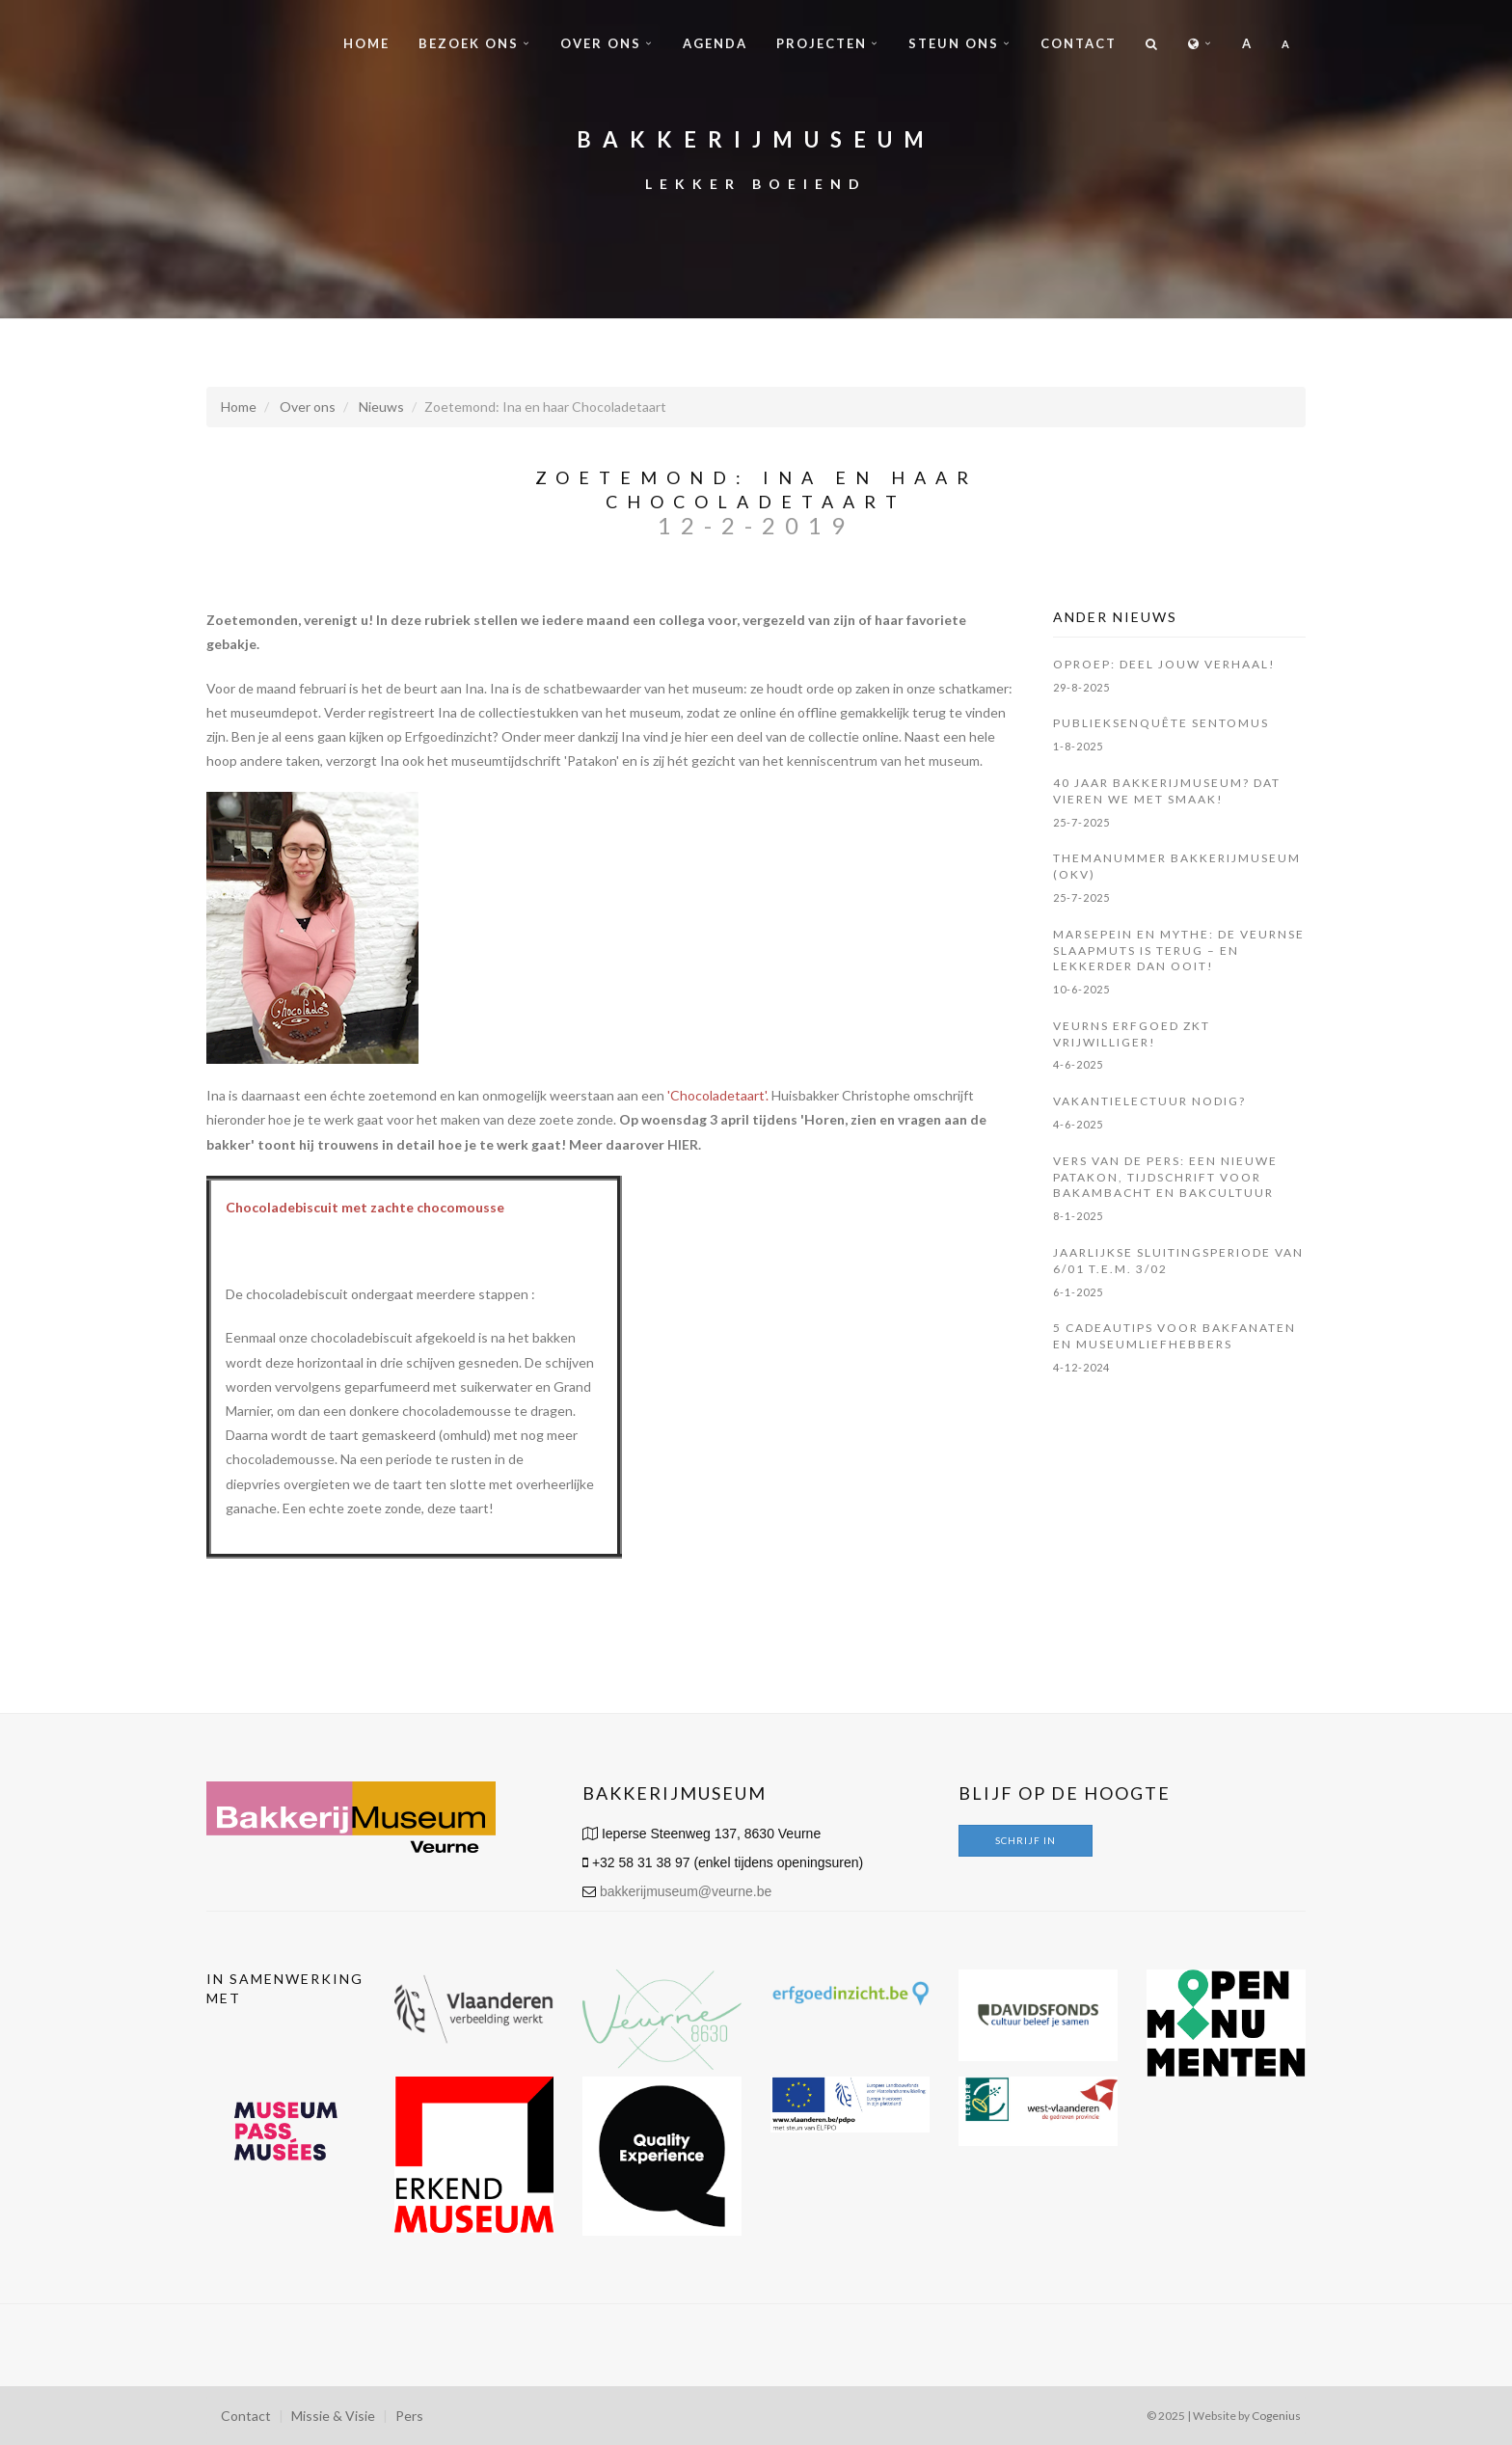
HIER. (684, 1144)
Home (366, 43)
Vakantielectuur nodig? (1149, 1101)
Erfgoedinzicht (449, 736)
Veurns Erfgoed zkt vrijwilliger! (1131, 1034)
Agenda (715, 43)
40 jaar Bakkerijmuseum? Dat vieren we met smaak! (1167, 790)
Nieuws (381, 406)
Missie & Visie (333, 2415)
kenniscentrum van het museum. (885, 760)
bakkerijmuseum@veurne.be (685, 1891)
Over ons (600, 43)
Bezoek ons (468, 43)
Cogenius (1276, 2415)
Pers (409, 2415)
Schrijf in (1025, 1840)
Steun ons (953, 43)
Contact (1078, 43)
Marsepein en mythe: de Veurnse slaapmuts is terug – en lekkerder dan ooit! (1179, 950)
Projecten (821, 43)
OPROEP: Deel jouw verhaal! (1164, 664)
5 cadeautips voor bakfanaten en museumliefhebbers (1174, 1335)
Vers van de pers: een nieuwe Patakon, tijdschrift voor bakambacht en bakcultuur (1165, 1177)
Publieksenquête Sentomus (1161, 723)
